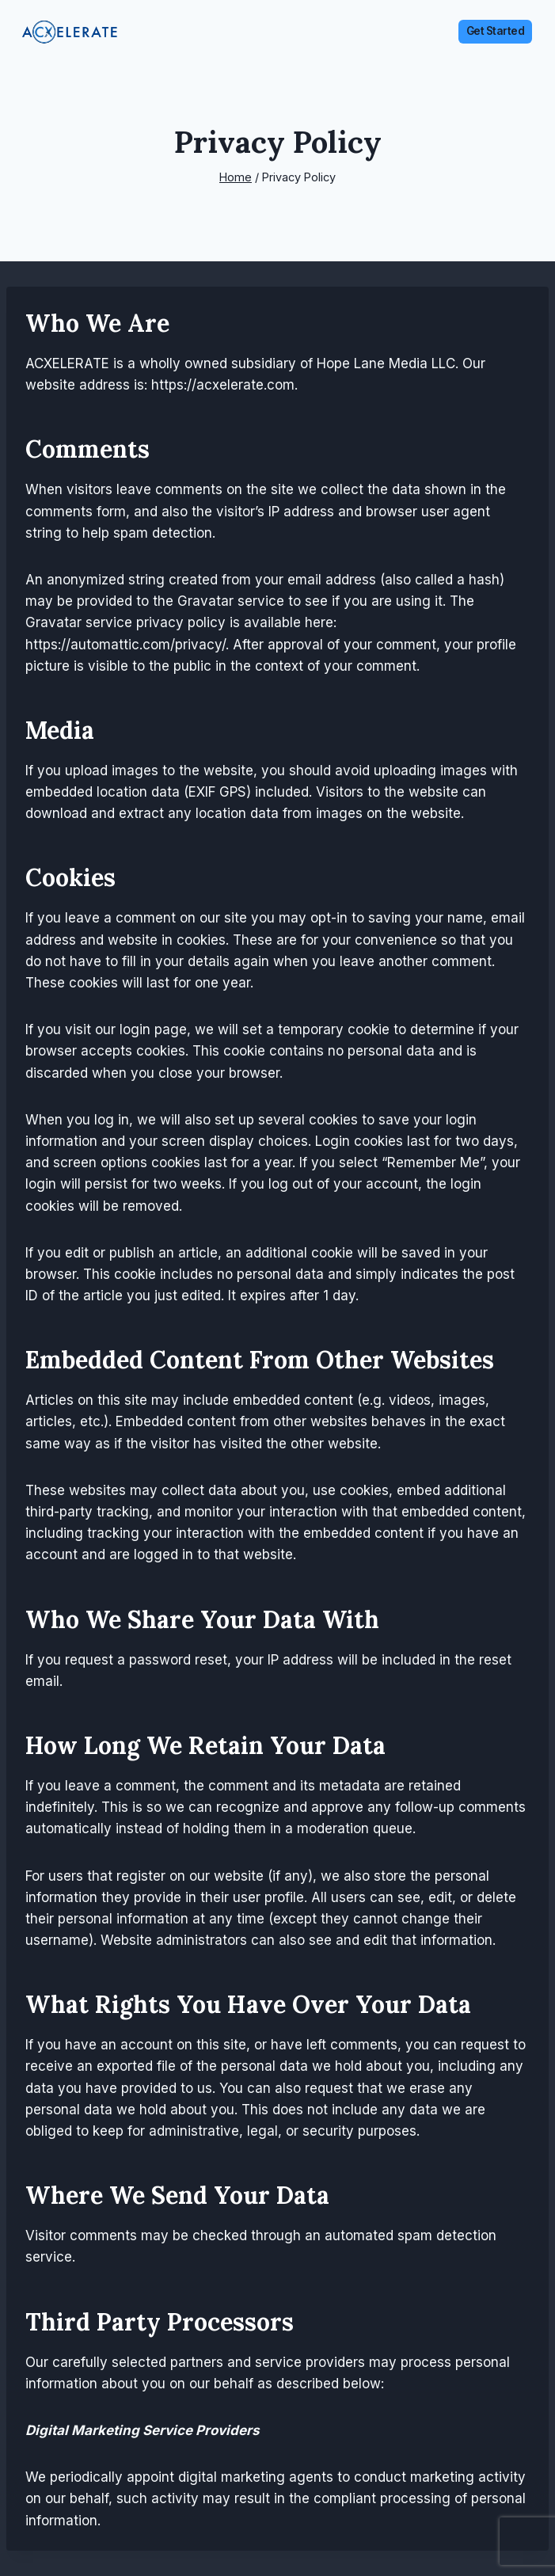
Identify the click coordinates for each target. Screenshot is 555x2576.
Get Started (495, 31)
